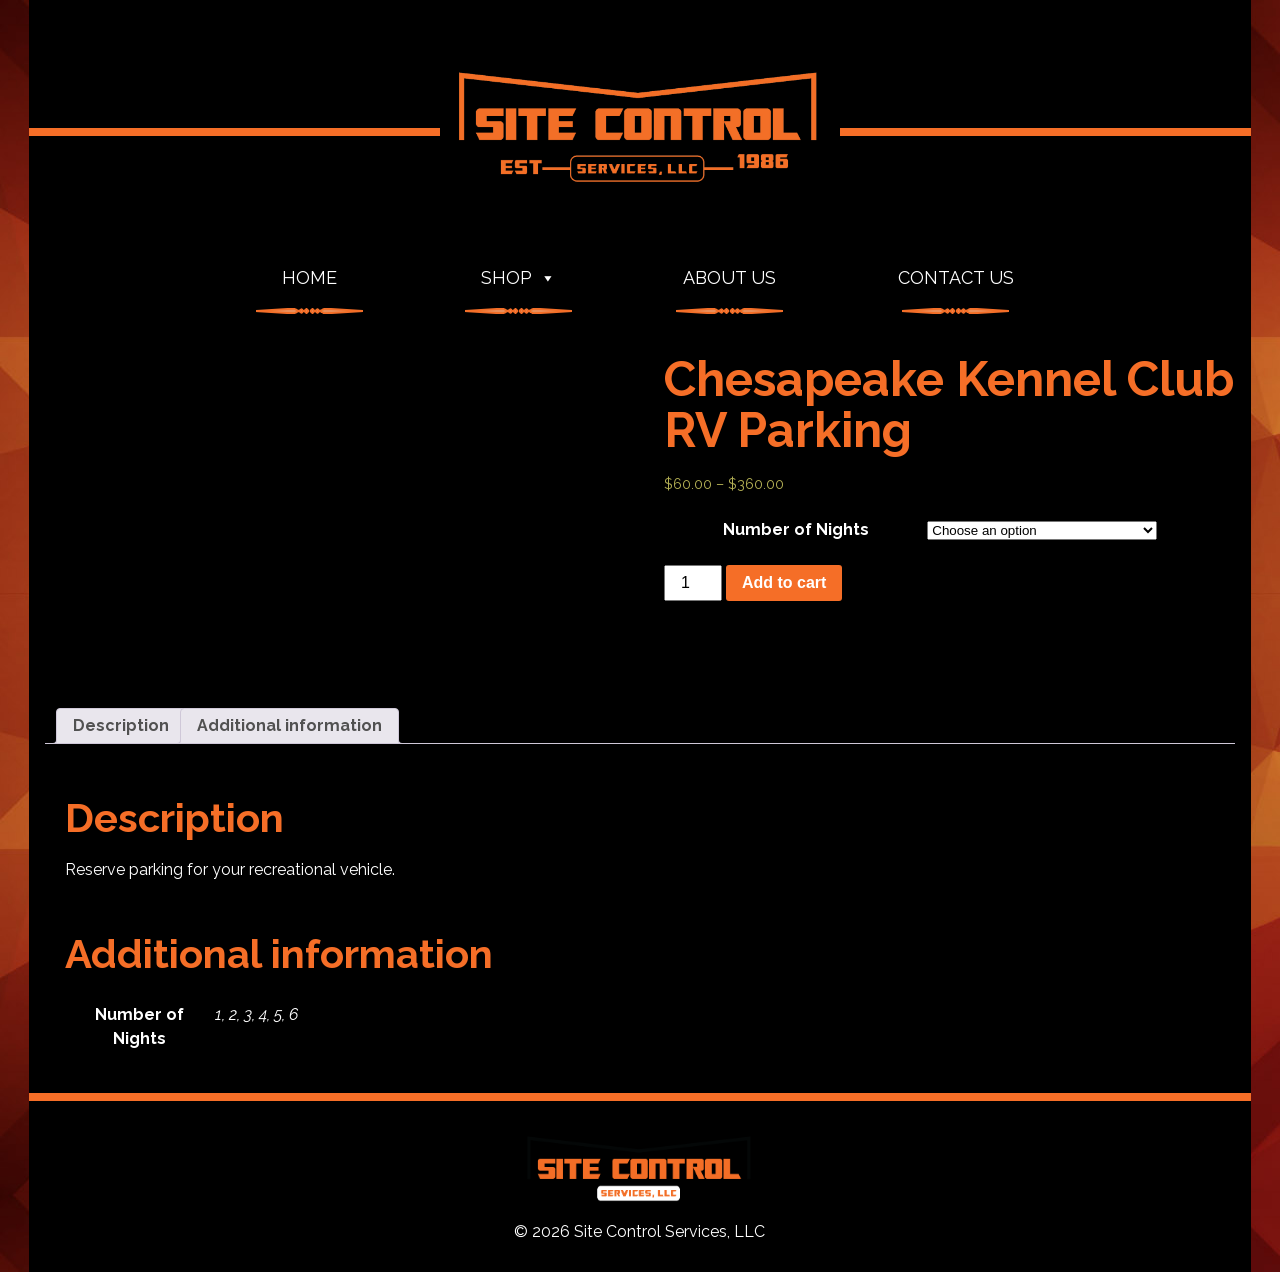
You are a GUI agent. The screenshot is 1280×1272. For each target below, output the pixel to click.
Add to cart (784, 582)
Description (121, 725)
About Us (729, 277)
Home (309, 277)
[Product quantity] (693, 583)
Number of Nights (796, 529)
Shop (518, 278)
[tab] (121, 726)
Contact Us (956, 277)
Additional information (289, 725)
